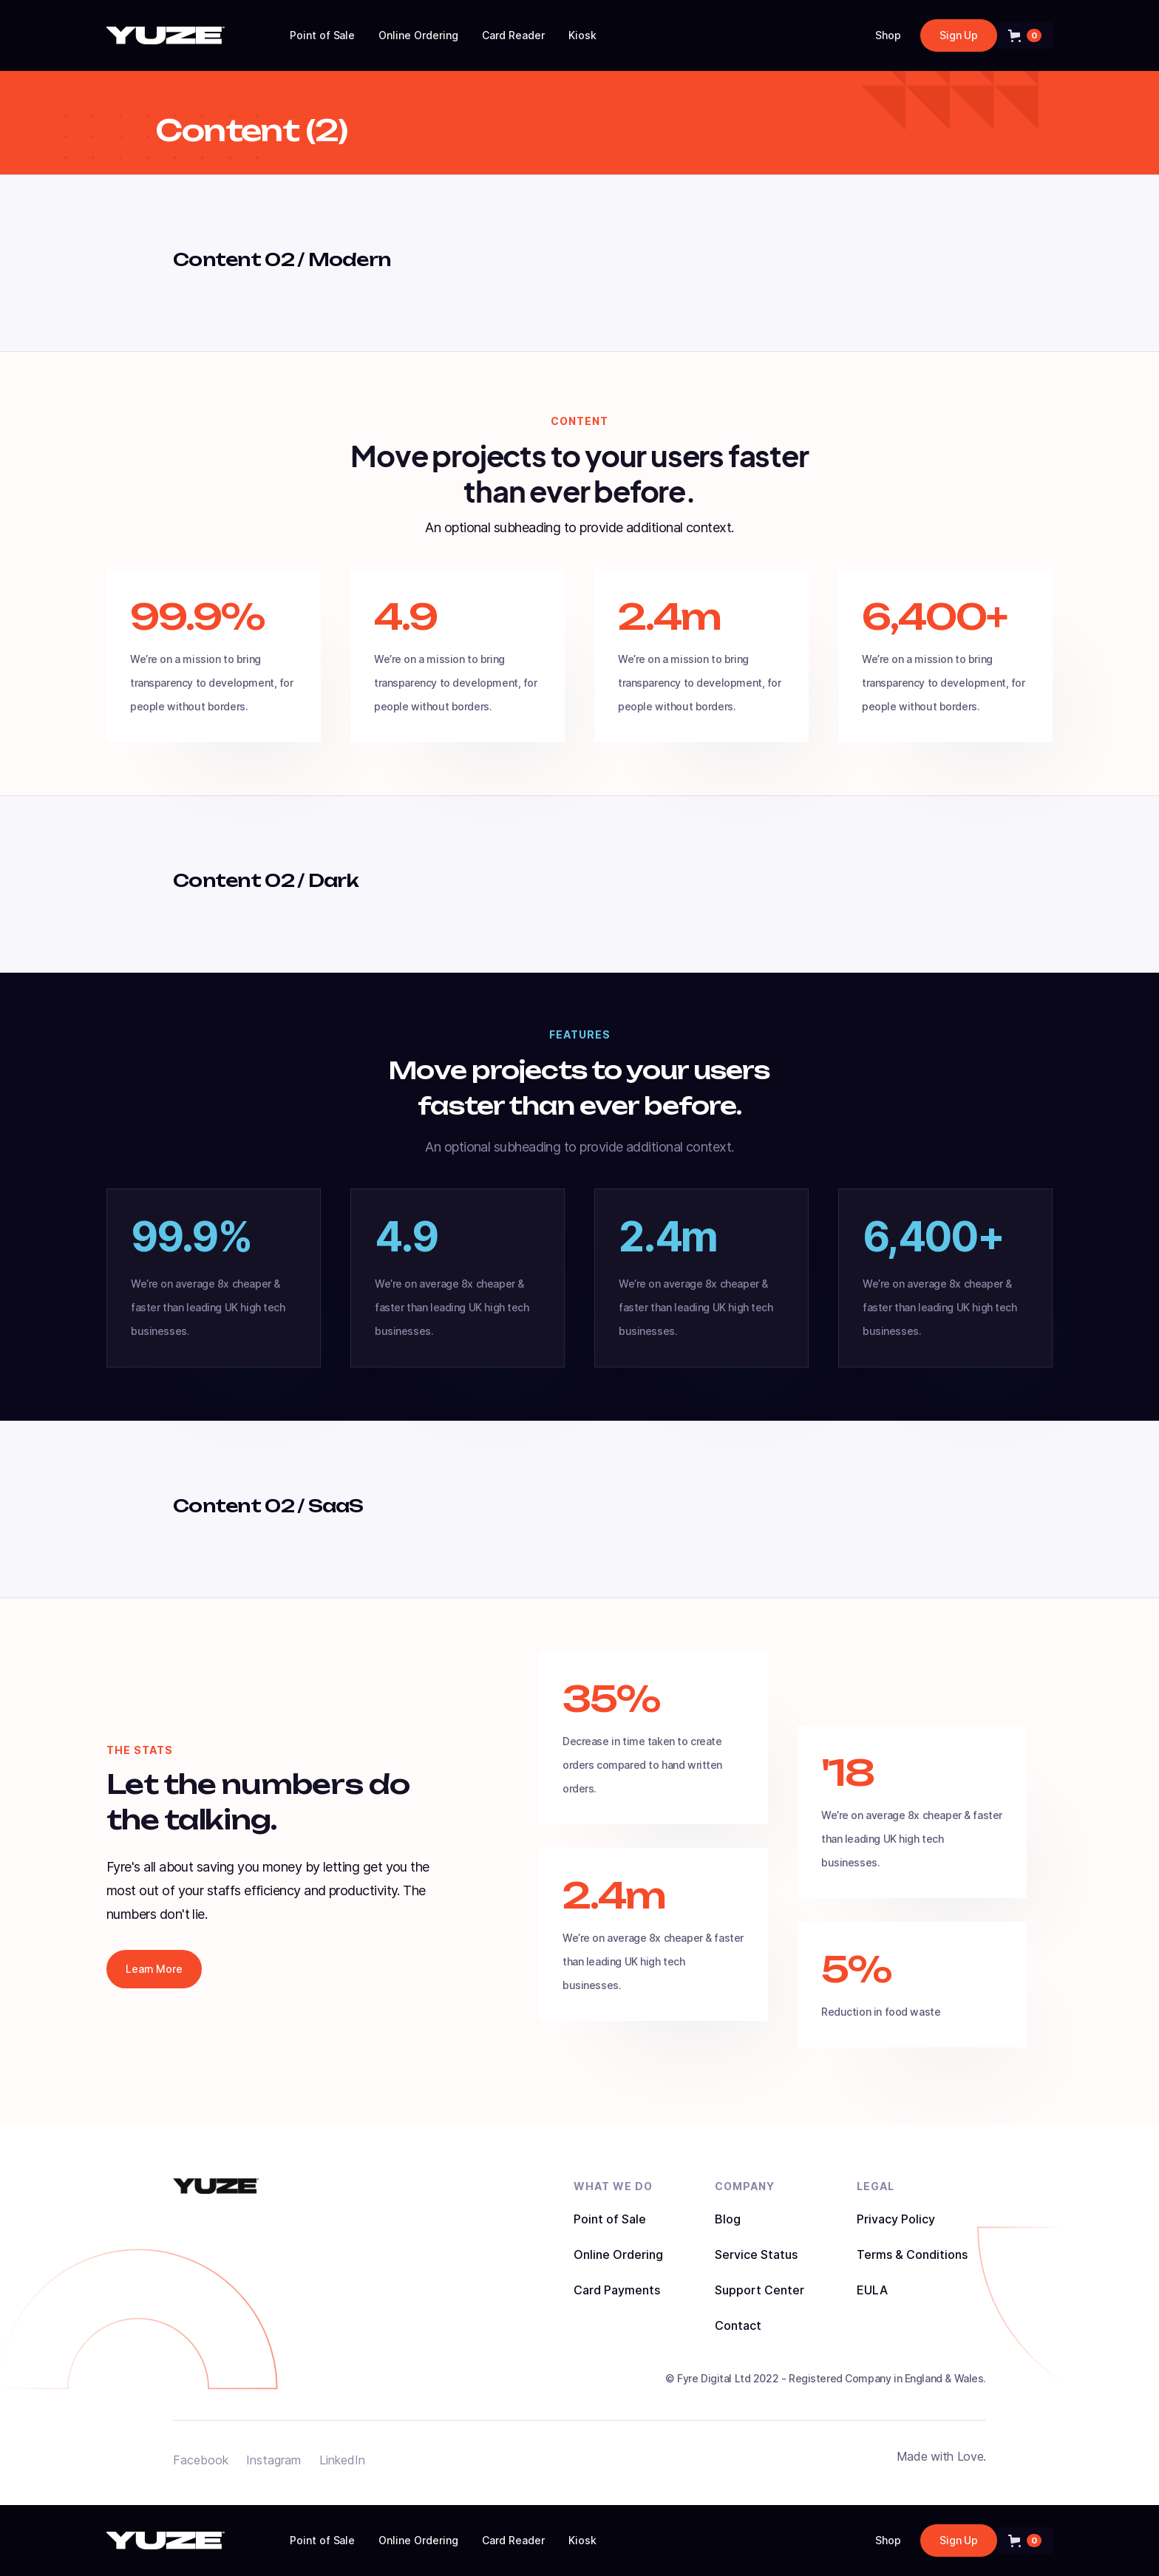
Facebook (200, 2460)
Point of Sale (323, 35)
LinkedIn (342, 2460)
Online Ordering (418, 35)
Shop (888, 35)
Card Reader (513, 35)
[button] (1025, 35)
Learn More (154, 1968)
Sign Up (958, 35)
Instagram (273, 2460)
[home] (165, 35)
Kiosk (582, 35)
